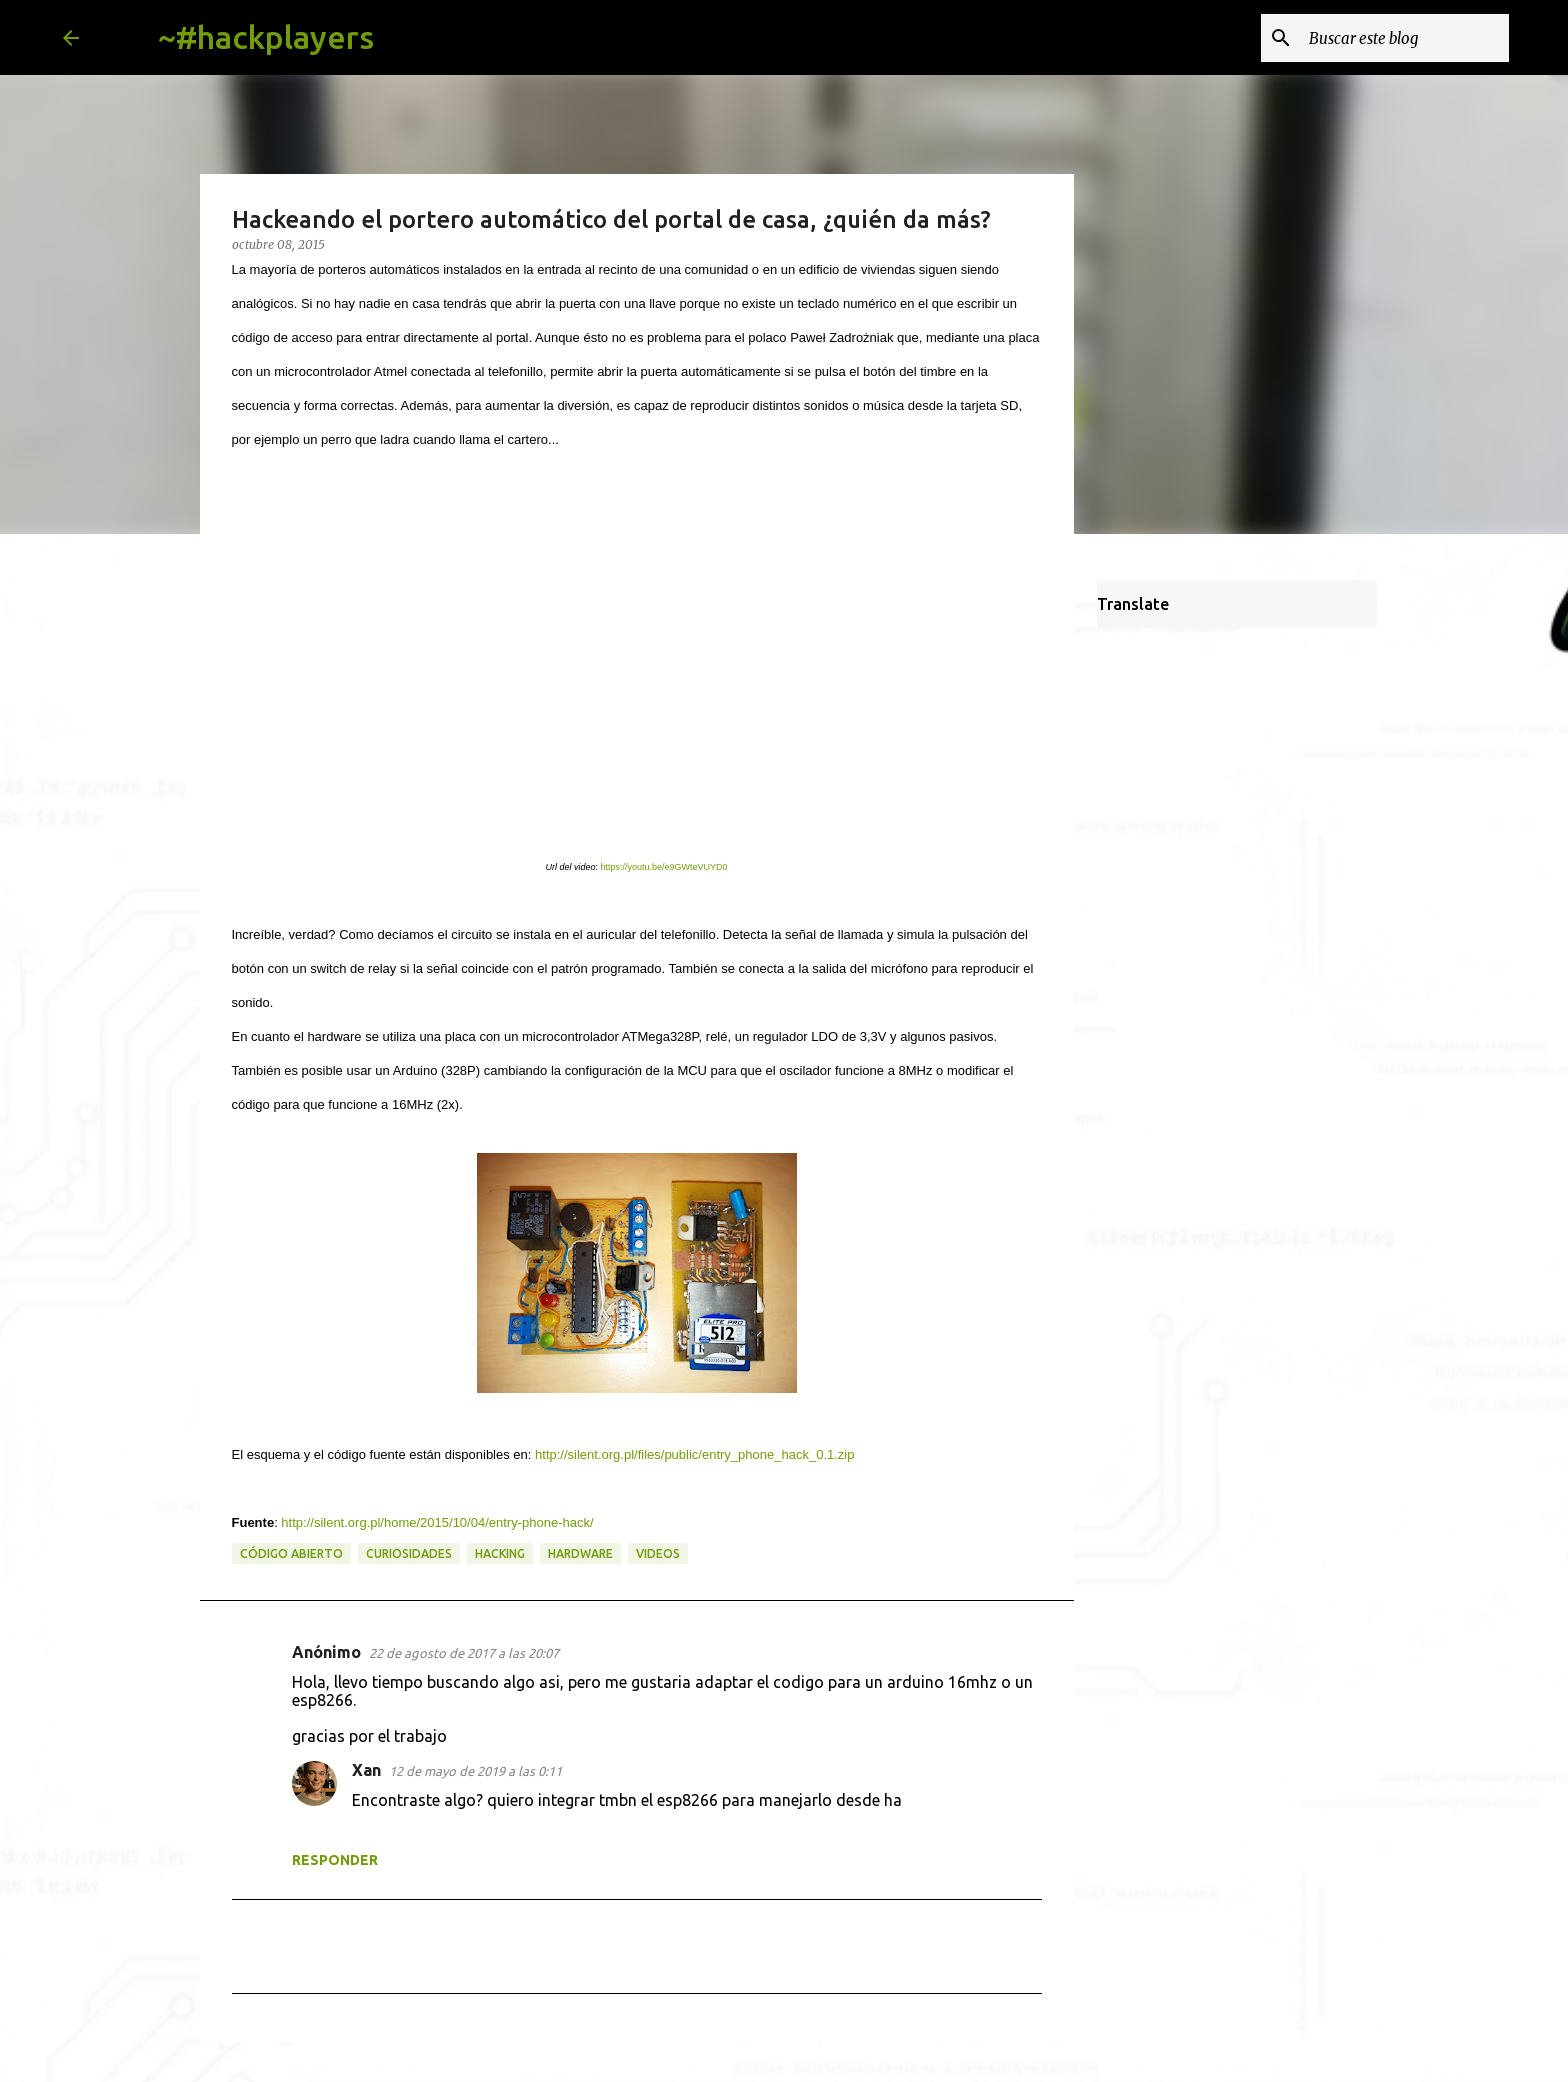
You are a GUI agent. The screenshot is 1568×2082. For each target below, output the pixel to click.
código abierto (291, 1553)
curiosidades (409, 1553)
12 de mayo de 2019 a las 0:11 (475, 1771)
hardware (580, 1553)
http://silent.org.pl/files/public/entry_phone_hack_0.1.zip (694, 1454)
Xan (366, 1770)
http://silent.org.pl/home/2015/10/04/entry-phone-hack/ (437, 1522)
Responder (335, 1860)
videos (658, 1553)
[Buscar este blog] (1404, 38)
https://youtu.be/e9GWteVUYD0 (663, 867)
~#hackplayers (266, 37)
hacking (500, 1553)
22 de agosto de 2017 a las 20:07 (464, 1653)
